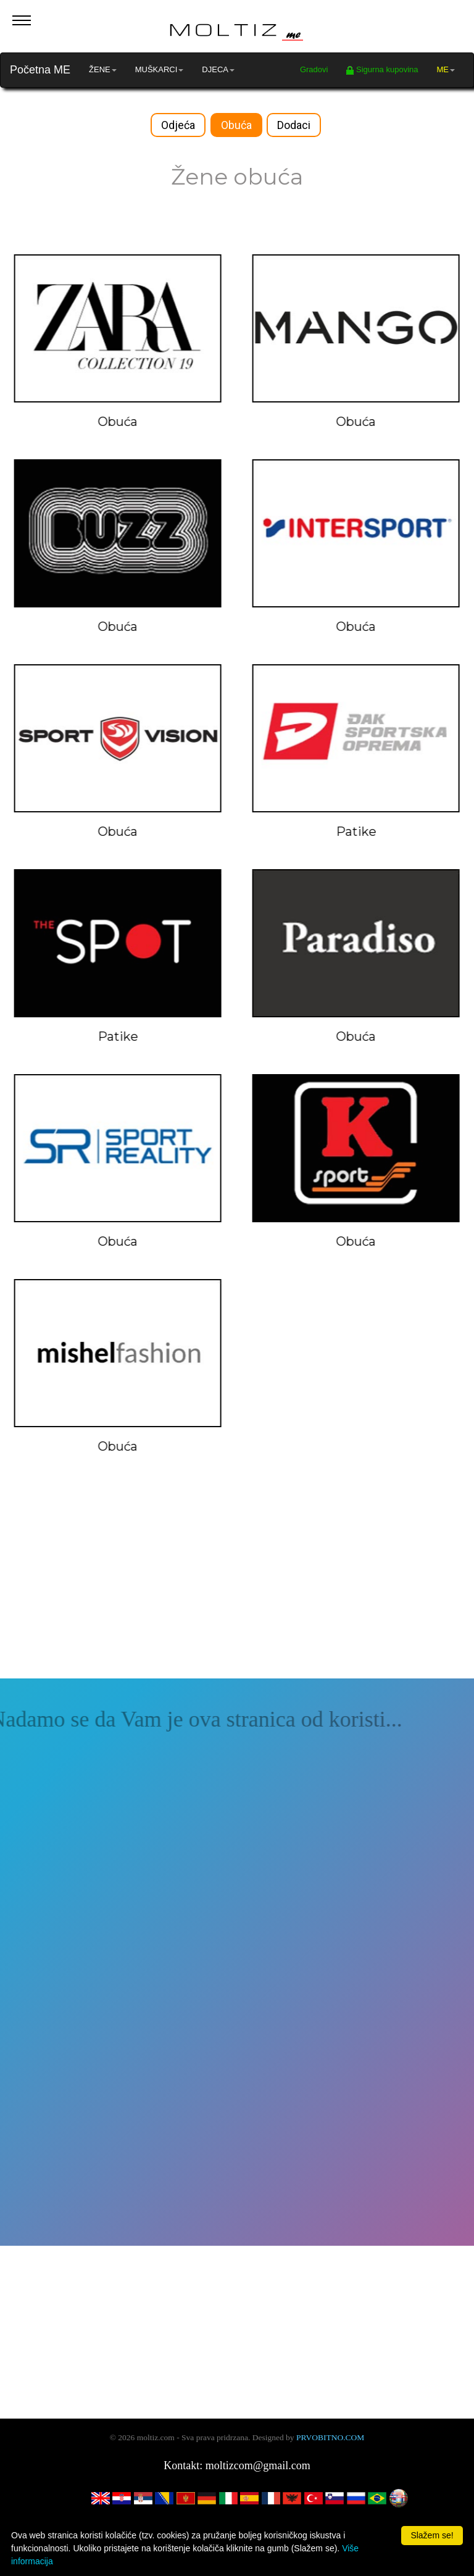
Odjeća (178, 125)
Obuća (236, 125)
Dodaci (293, 125)
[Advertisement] (237, 1592)
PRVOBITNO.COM (330, 2437)
